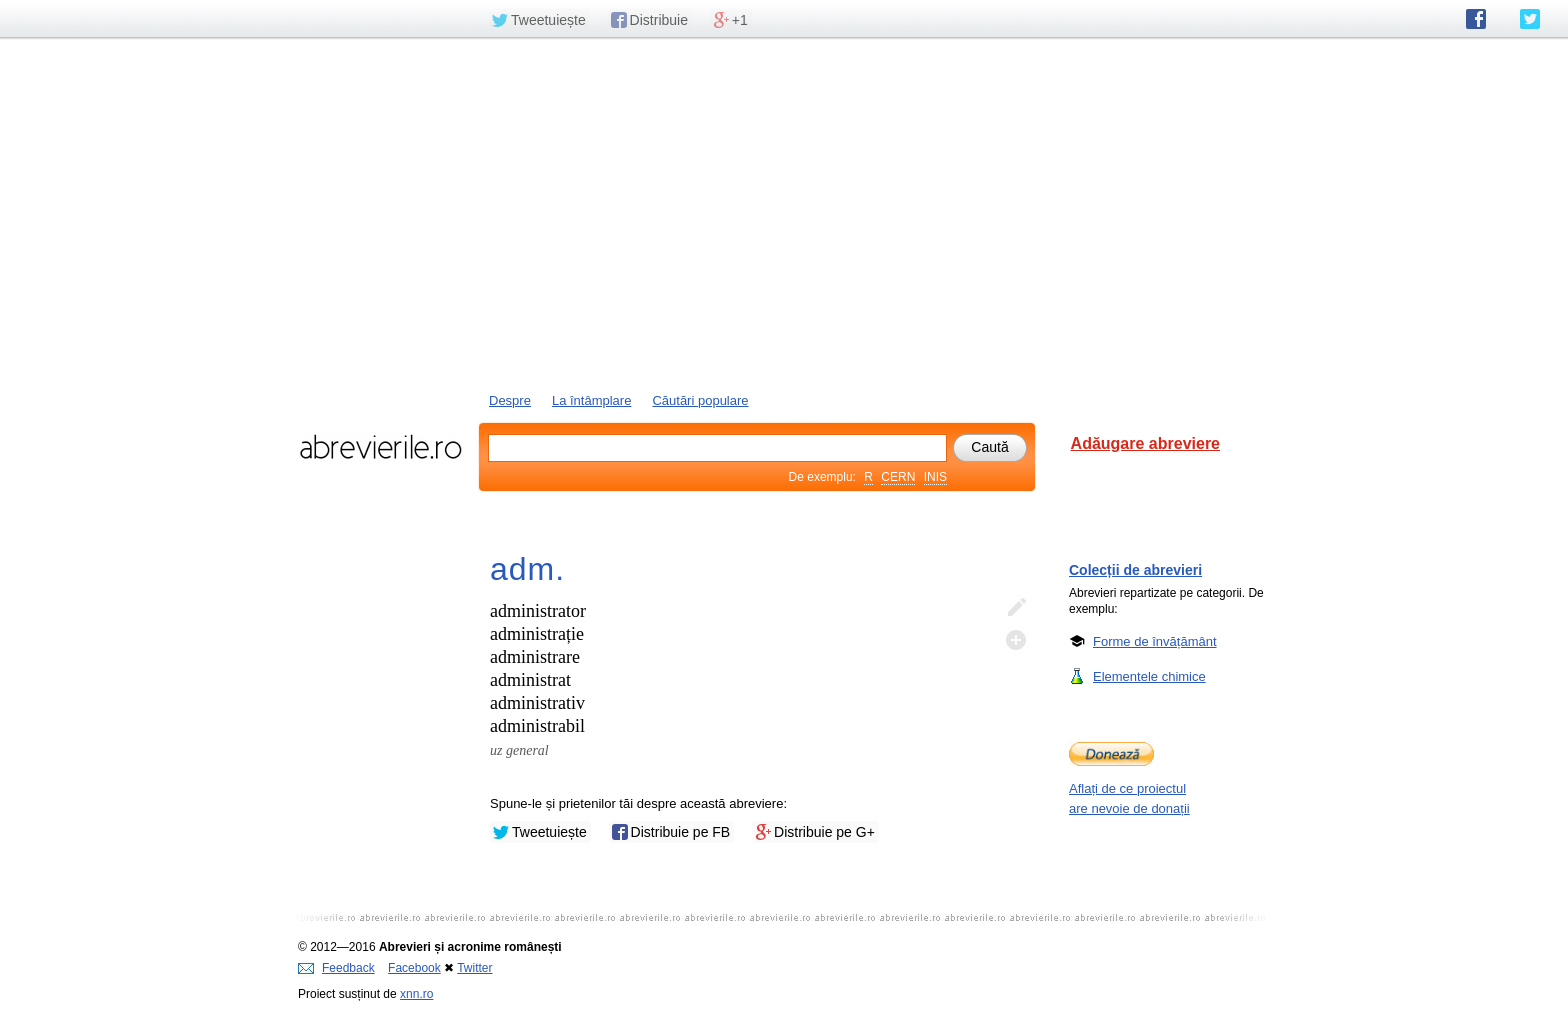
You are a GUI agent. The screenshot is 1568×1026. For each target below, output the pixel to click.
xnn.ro (416, 994)
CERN (898, 477)
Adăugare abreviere (1145, 443)
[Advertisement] (784, 213)
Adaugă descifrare (1016, 640)
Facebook (414, 968)
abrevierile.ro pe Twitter (1530, 19)
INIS (935, 477)
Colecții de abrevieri (1135, 570)
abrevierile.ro (380, 447)
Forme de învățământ (1155, 641)
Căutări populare (700, 400)
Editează (1016, 608)
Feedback (336, 968)
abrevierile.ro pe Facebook (1476, 19)
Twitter (474, 968)
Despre (510, 400)
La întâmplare (592, 400)
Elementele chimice (1149, 676)
